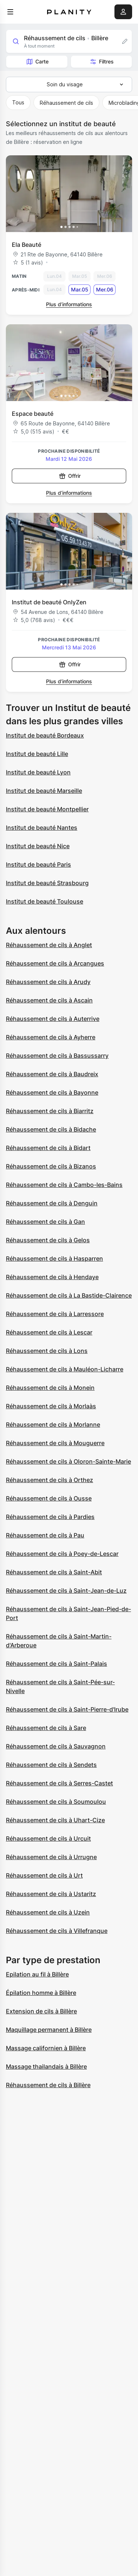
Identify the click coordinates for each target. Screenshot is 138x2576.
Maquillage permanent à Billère (49, 2029)
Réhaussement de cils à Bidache (51, 1129)
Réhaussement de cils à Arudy (48, 981)
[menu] (10, 11)
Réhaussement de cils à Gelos (48, 1240)
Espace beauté (32, 413)
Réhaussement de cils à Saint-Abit (54, 1572)
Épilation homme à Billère (41, 1992)
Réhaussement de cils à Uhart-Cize (55, 1820)
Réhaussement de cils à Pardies (50, 1516)
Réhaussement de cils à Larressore (55, 1314)
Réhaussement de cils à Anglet (49, 945)
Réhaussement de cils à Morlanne (53, 1424)
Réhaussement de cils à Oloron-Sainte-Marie (68, 1461)
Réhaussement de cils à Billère (48, 2085)
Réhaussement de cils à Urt (44, 1875)
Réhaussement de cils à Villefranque (56, 1930)
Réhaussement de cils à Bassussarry (57, 1055)
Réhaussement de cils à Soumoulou (56, 1801)
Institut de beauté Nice (38, 846)
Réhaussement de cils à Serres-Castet (59, 1783)
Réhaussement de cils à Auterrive (52, 1018)
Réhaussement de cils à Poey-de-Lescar (62, 1553)
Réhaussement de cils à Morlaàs (51, 1406)
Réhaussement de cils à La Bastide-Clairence (69, 1295)
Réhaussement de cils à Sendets (51, 1764)
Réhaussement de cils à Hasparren (54, 1258)
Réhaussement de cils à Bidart (48, 1147)
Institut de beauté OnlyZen (49, 602)
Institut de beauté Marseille (44, 790)
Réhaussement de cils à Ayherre (50, 1037)
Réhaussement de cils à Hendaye (52, 1277)
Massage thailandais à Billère (46, 2066)
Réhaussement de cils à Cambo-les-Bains (64, 1184)
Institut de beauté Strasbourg (47, 883)
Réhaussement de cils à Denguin (52, 1203)
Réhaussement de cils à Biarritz (49, 1111)
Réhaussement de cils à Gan (45, 1221)
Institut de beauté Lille (37, 753)
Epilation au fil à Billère (37, 1974)
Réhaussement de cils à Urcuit (48, 1838)
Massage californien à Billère (46, 2048)
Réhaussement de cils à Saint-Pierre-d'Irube (67, 1709)
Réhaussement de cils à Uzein (48, 1912)
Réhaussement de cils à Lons (47, 1350)
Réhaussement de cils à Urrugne (51, 1857)
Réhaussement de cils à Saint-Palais (56, 1663)
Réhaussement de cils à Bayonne (52, 1092)
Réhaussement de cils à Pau (45, 1535)
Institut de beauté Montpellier (47, 809)
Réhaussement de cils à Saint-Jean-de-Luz (66, 1590)
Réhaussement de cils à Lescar (49, 1332)
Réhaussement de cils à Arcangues (55, 963)
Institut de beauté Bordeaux (45, 735)
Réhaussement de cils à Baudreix (52, 1074)
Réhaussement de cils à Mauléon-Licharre (64, 1369)
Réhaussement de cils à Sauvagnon (56, 1746)
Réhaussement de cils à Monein (50, 1387)
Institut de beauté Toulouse (44, 901)
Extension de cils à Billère (41, 2011)
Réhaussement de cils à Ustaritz (51, 1894)
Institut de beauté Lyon (38, 772)
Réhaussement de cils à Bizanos (51, 1166)
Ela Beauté (26, 244)
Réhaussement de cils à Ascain (49, 1000)
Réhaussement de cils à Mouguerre (55, 1443)
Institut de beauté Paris (38, 864)
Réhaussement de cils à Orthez (49, 1480)
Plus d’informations (69, 304)
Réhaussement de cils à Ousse (49, 1498)
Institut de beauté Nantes (41, 827)
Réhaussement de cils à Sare (46, 1727)
